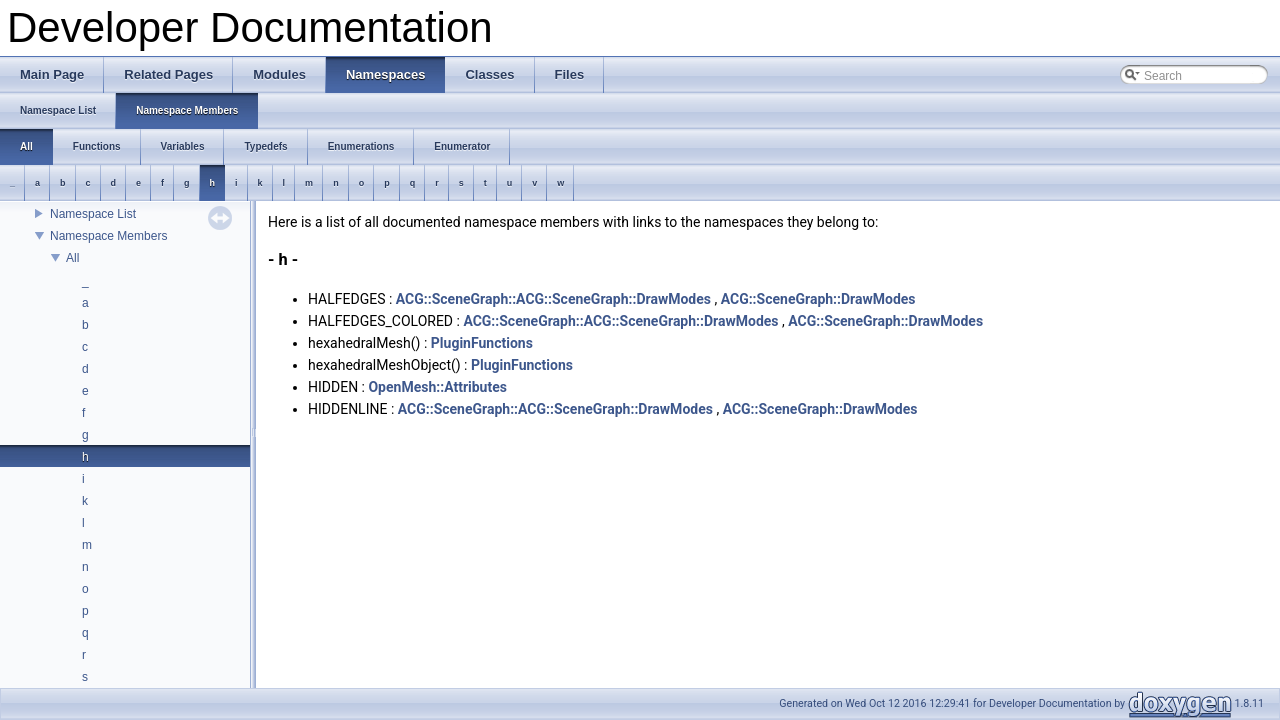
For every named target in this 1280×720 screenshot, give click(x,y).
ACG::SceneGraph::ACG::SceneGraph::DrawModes (553, 299)
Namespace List (93, 214)
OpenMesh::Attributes (437, 387)
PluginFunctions (482, 343)
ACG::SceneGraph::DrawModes (818, 299)
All (72, 258)
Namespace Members (108, 236)
